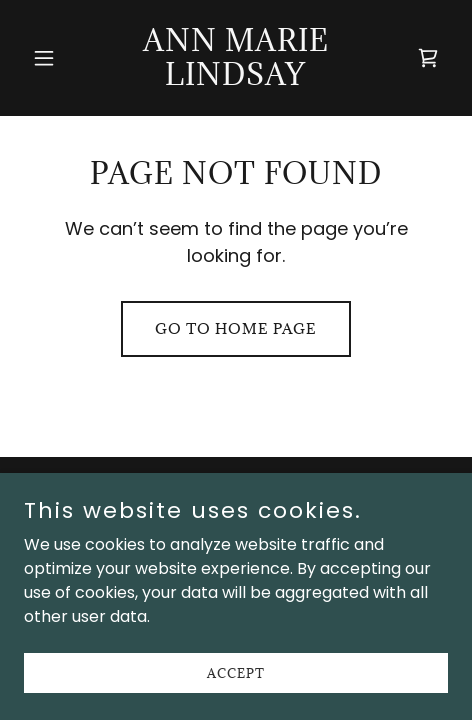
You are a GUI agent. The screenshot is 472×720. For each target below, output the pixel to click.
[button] (56, 58)
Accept (236, 686)
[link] (236, 79)
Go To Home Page (236, 328)
